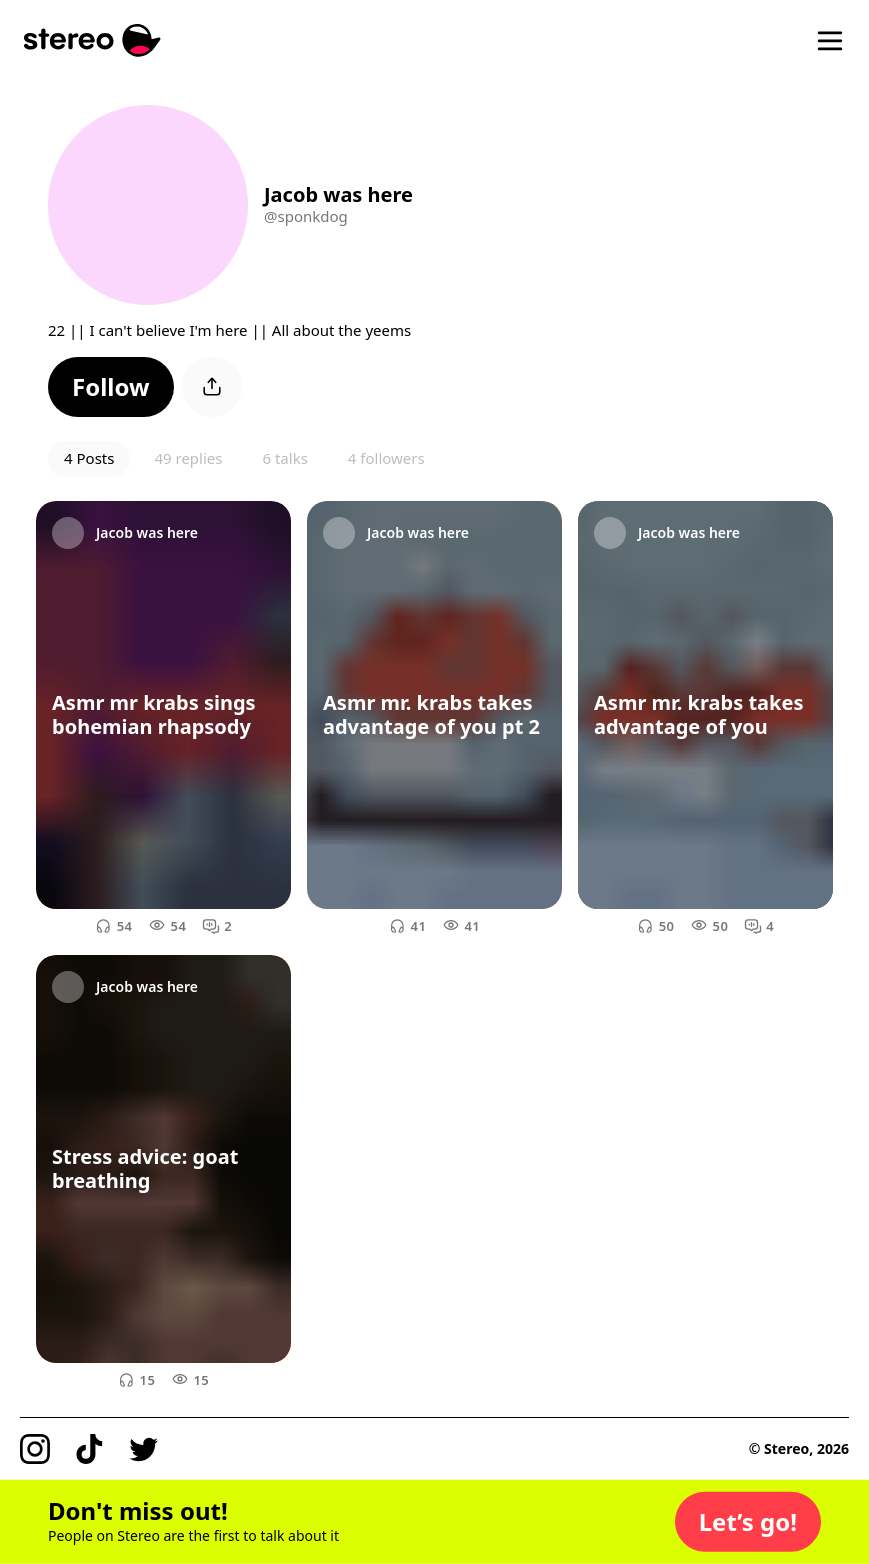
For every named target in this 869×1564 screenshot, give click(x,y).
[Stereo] (92, 40)
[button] (111, 387)
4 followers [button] (386, 458)
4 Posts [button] (89, 458)
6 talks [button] (284, 458)
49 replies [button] (188, 458)
